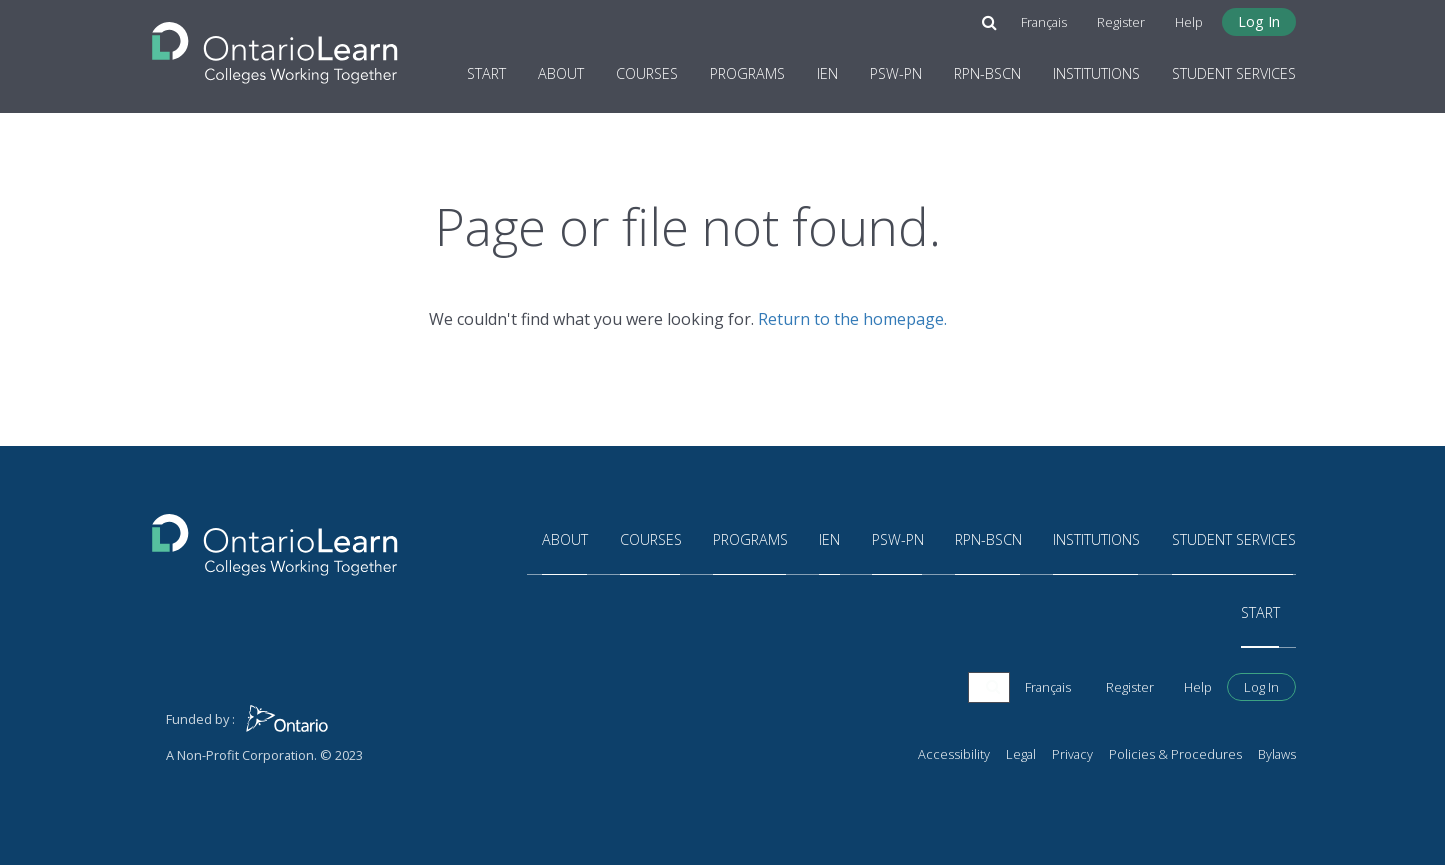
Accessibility (954, 755)
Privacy (1072, 755)
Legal (1021, 755)
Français (1044, 22)
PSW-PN (896, 73)
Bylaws (1277, 755)
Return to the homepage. (852, 319)
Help (1189, 22)
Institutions (1096, 73)
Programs (747, 73)
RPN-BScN (987, 73)
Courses (647, 73)
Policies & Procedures (1175, 755)
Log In (1259, 21)
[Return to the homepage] (275, 47)
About (561, 73)
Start (486, 73)
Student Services (1234, 73)
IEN (827, 73)
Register (1121, 22)
